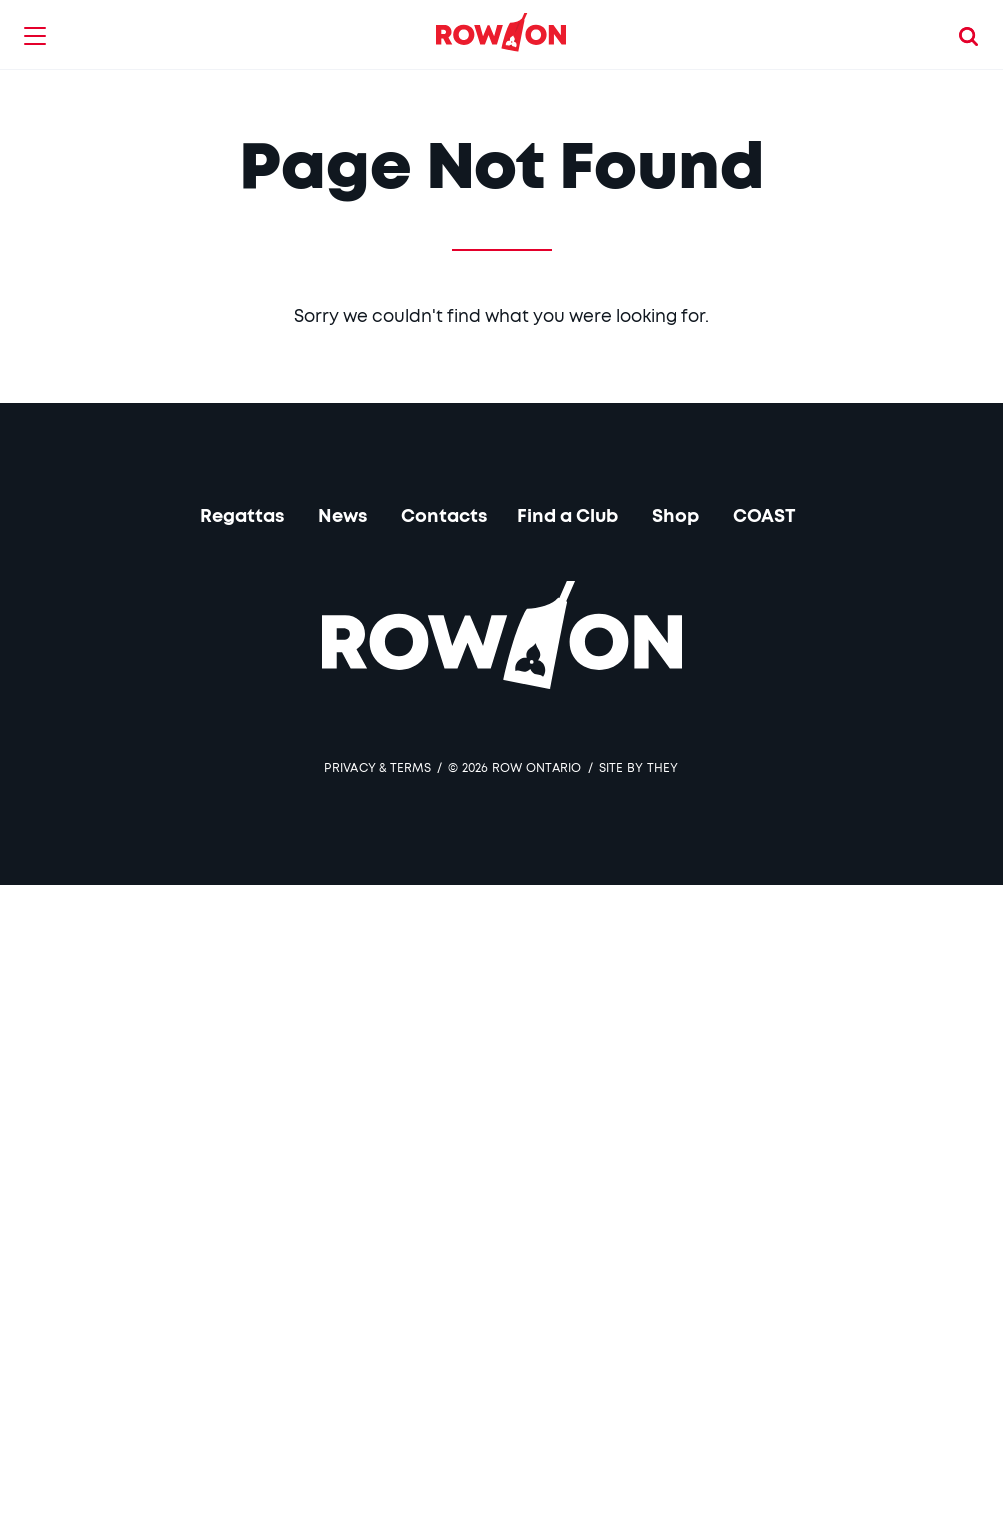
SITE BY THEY (639, 768)
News (342, 517)
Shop (675, 517)
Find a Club (567, 517)
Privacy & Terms (377, 768)
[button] (35, 35)
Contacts (444, 517)
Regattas (242, 517)
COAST (764, 517)
